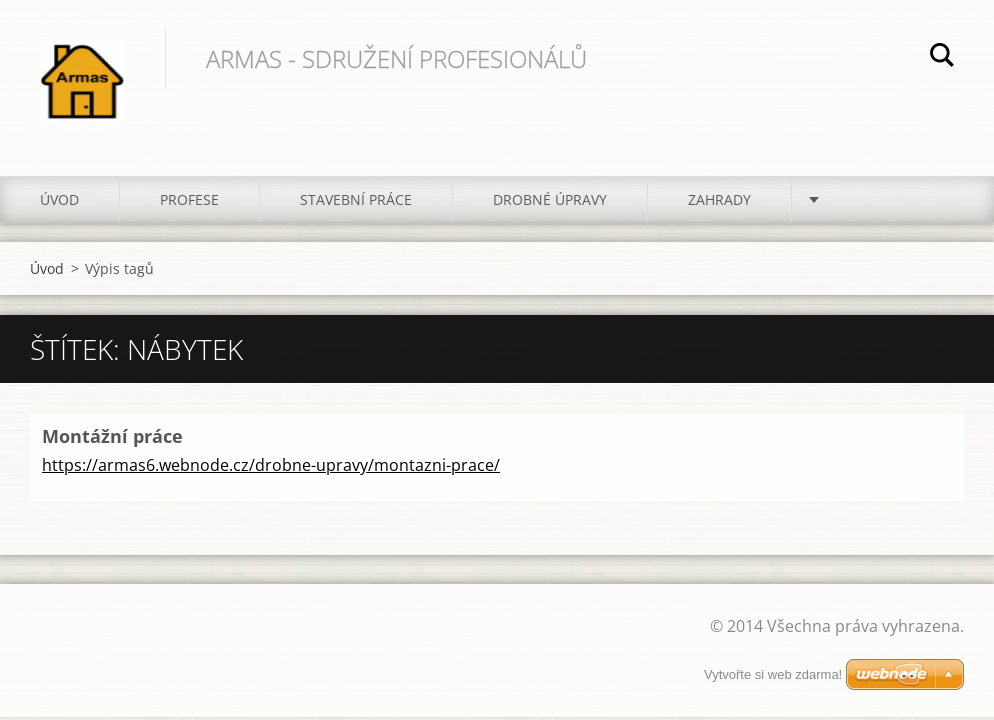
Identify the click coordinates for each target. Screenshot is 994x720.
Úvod (59, 199)
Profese (189, 199)
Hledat (942, 58)
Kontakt (864, 199)
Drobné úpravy (550, 199)
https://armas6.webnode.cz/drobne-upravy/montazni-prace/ (271, 465)
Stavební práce (356, 199)
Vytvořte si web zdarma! (773, 674)
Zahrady (719, 199)
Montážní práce (112, 436)
